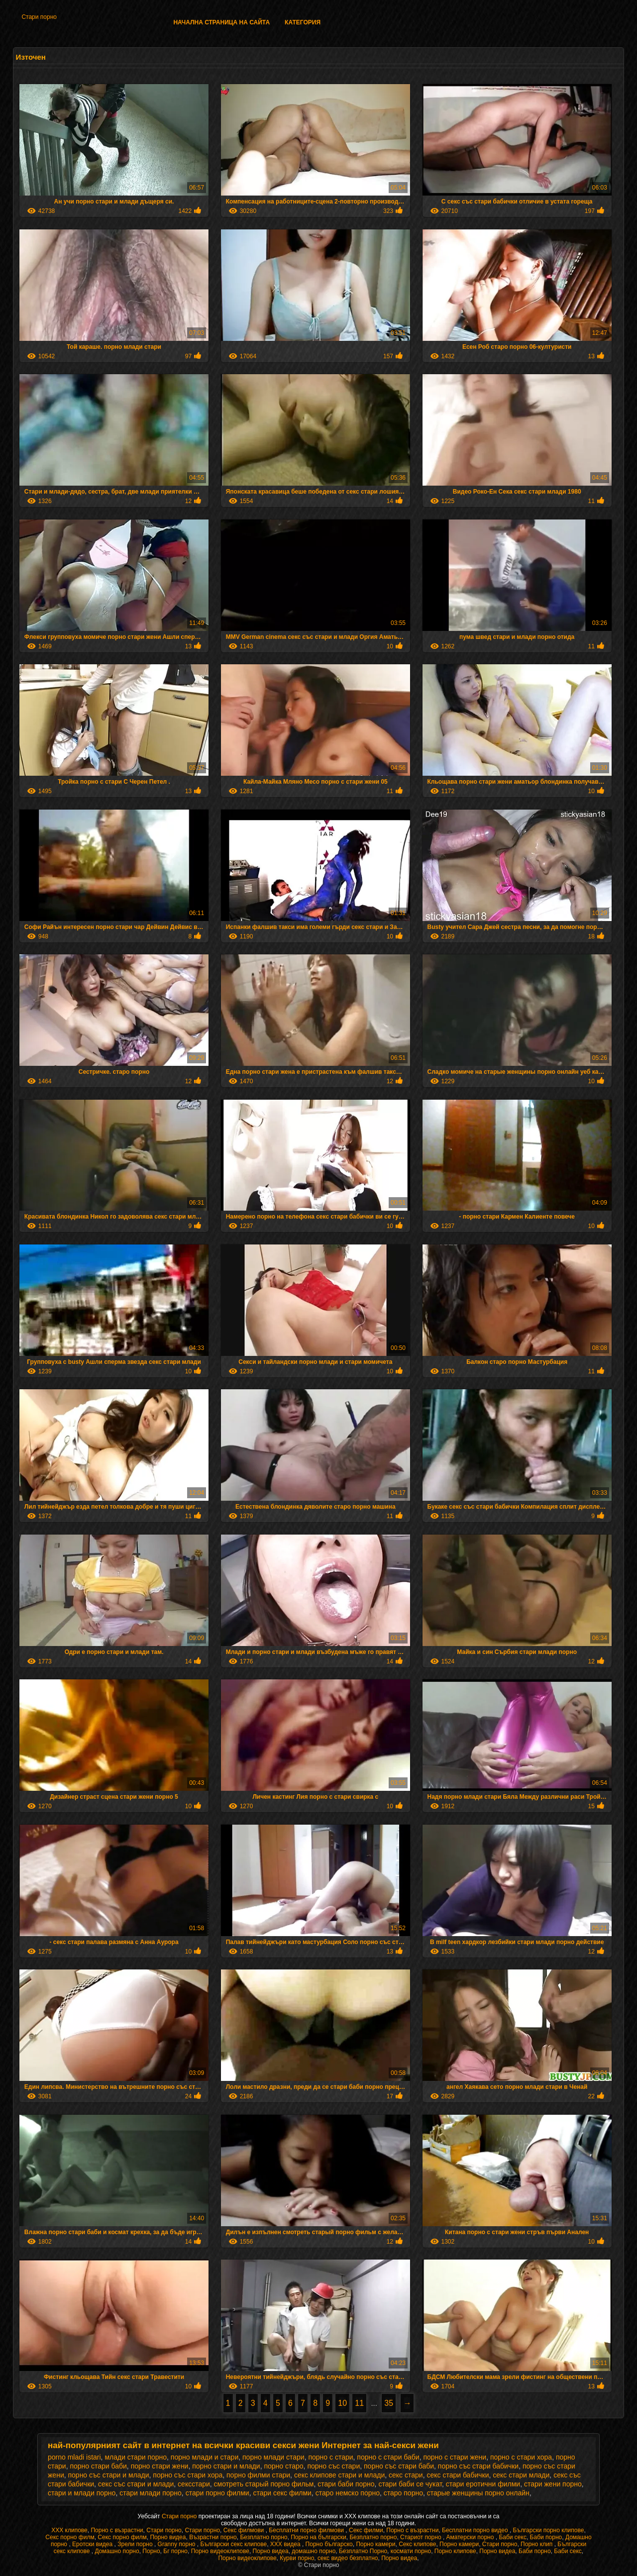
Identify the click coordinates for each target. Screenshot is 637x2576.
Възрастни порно (213, 2537)
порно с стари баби (388, 2457)
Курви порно (297, 2558)
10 (342, 2403)
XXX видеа (286, 2544)
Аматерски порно (471, 2537)
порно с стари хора (521, 2457)
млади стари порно (136, 2457)
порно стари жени (160, 2466)
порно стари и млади (226, 2466)
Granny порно (177, 2544)
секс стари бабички (457, 2475)
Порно (151, 2551)
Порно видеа (168, 2537)
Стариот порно (421, 2537)
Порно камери (375, 2544)
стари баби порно (346, 2484)
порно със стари (333, 2466)
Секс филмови (244, 2530)
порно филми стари (258, 2475)
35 (388, 2403)
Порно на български (318, 2537)
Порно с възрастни (117, 2530)
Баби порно (546, 2537)
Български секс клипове (233, 2544)
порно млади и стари (204, 2457)
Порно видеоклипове (220, 2551)
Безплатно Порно (363, 2551)
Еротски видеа (93, 2544)
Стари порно (39, 16)
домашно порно (313, 2551)
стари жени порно (553, 2484)
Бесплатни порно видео (476, 2530)
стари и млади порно (81, 2493)
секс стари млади (521, 2475)
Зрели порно (135, 2544)
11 (359, 2403)
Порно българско (329, 2544)
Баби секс (513, 2537)
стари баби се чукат (410, 2484)
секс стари (406, 2475)
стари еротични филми (483, 2484)
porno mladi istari (74, 2457)
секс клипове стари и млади (339, 2475)
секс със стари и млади (136, 2484)
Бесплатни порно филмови (307, 2530)
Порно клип (537, 2544)
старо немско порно (348, 2493)
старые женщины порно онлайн (478, 2493)
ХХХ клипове (69, 2530)
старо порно (403, 2493)
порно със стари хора (187, 2475)
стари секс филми (282, 2493)
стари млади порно (150, 2493)
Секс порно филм (69, 2537)
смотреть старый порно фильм (264, 2484)
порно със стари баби (399, 2466)
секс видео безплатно (348, 2558)
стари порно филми (217, 2493)
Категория (302, 22)
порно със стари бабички (478, 2466)
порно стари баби (98, 2466)
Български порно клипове (548, 2530)
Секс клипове (417, 2544)
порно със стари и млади (108, 2475)
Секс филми (366, 2530)
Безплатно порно (263, 2537)
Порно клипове (455, 2551)
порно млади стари (273, 2457)
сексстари (194, 2484)
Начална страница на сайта (221, 22)
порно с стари (330, 2457)
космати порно (411, 2551)
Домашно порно (117, 2551)
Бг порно (175, 2551)
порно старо (283, 2466)
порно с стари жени (454, 2457)
